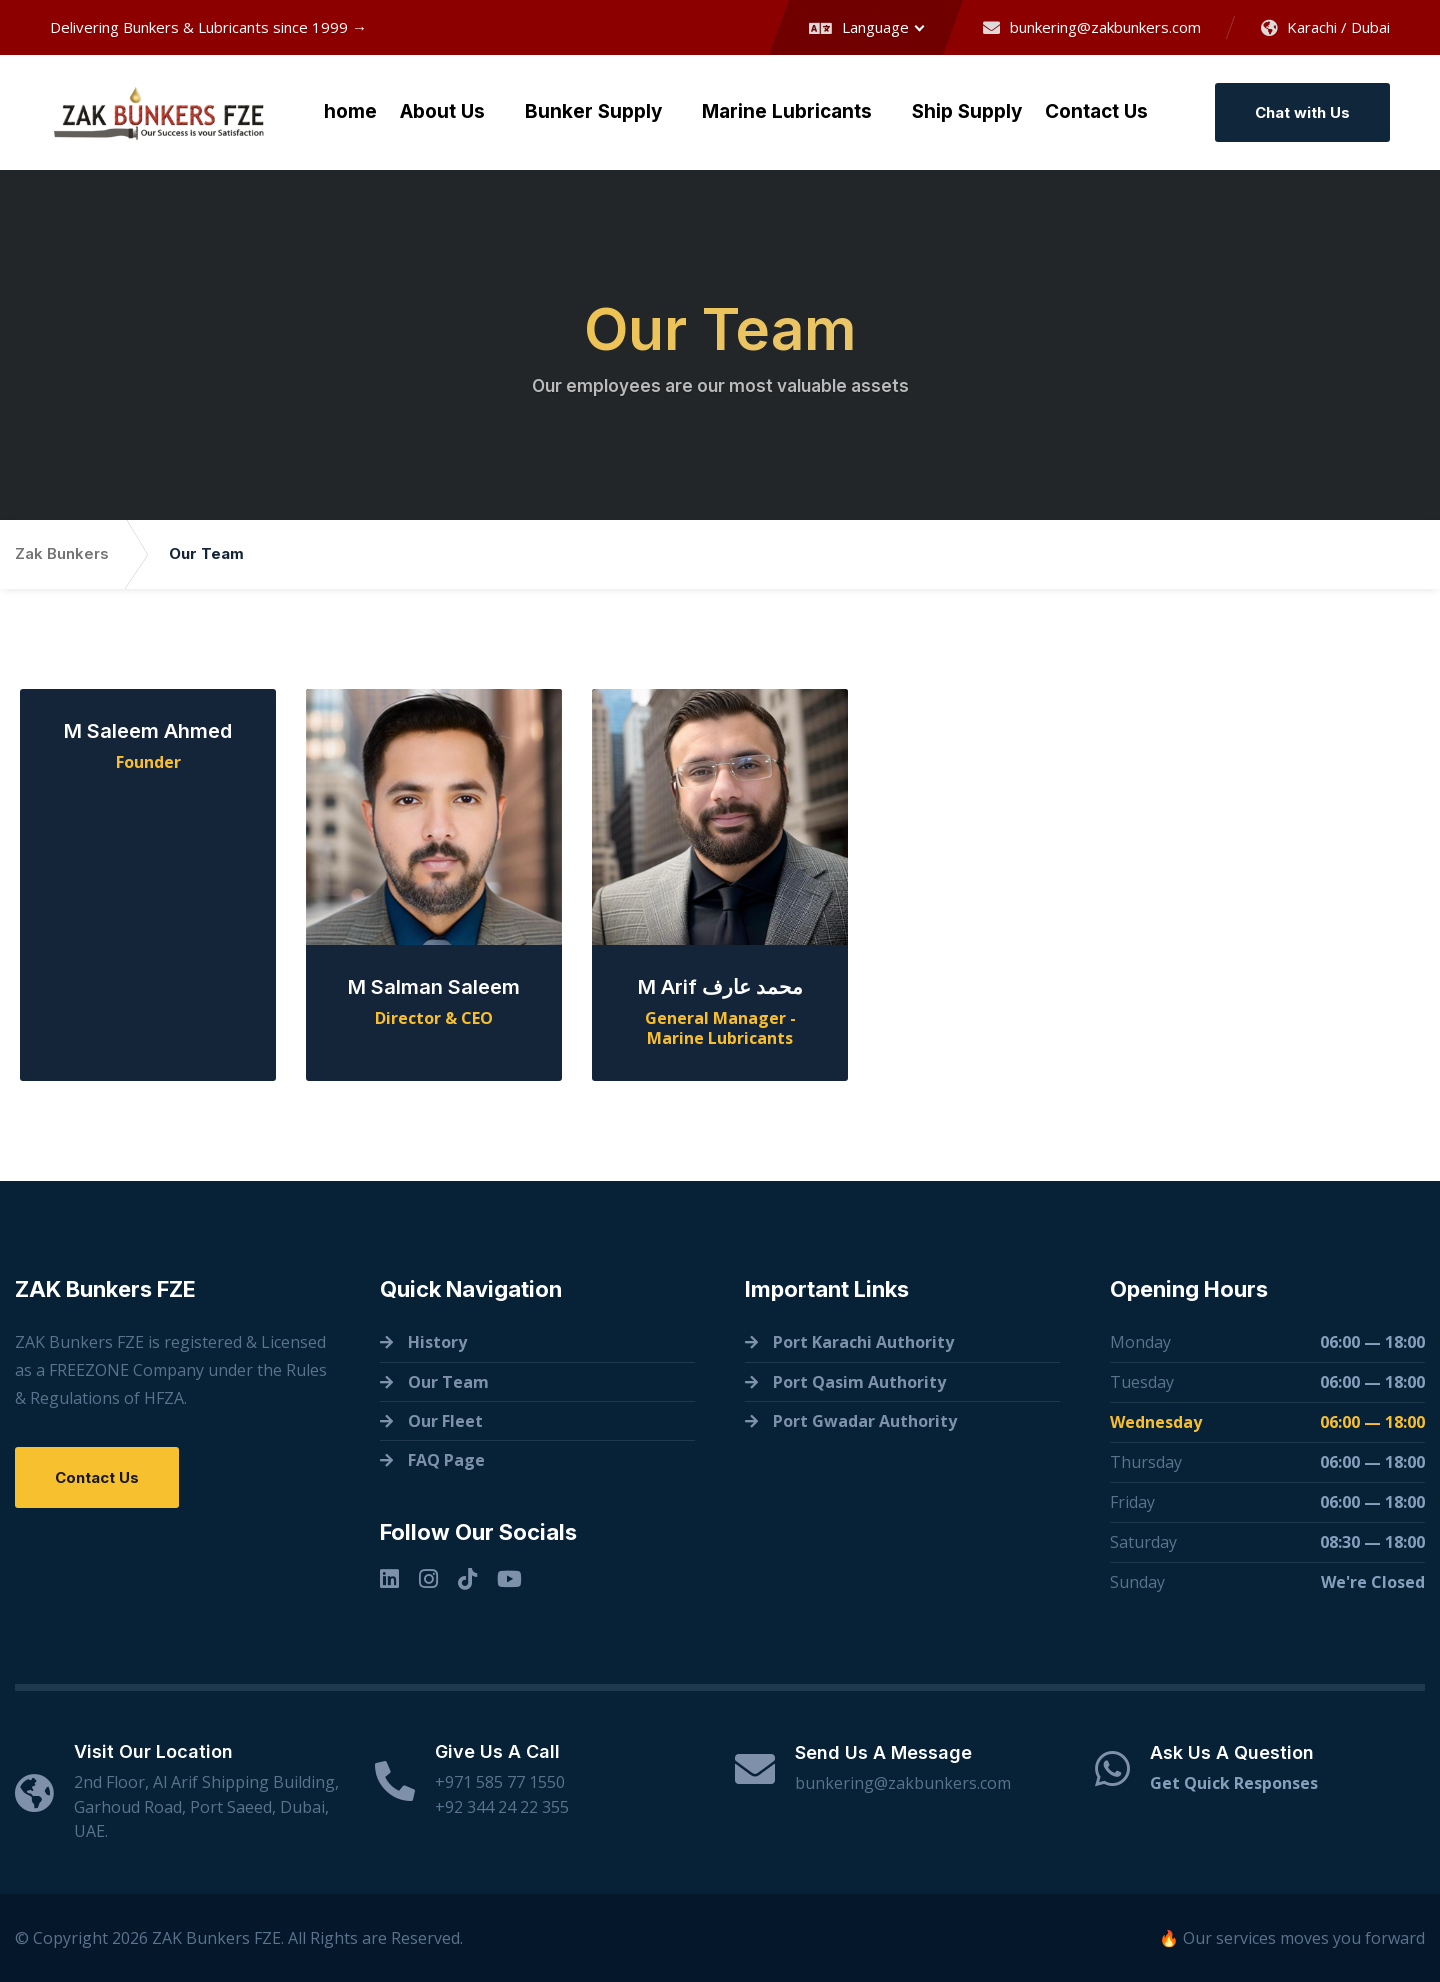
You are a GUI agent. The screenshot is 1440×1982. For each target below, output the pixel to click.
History (437, 1342)
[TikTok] (467, 1578)
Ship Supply (967, 111)
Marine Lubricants (787, 111)
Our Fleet (445, 1421)
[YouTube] (509, 1578)
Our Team (448, 1382)
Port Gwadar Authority (865, 1421)
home (350, 111)
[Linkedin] (389, 1578)
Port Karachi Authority (863, 1342)
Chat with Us (1302, 112)
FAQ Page (446, 1460)
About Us (442, 111)
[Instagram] (428, 1578)
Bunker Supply (593, 111)
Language (859, 27)
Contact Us (1096, 111)
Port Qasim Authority (859, 1382)
